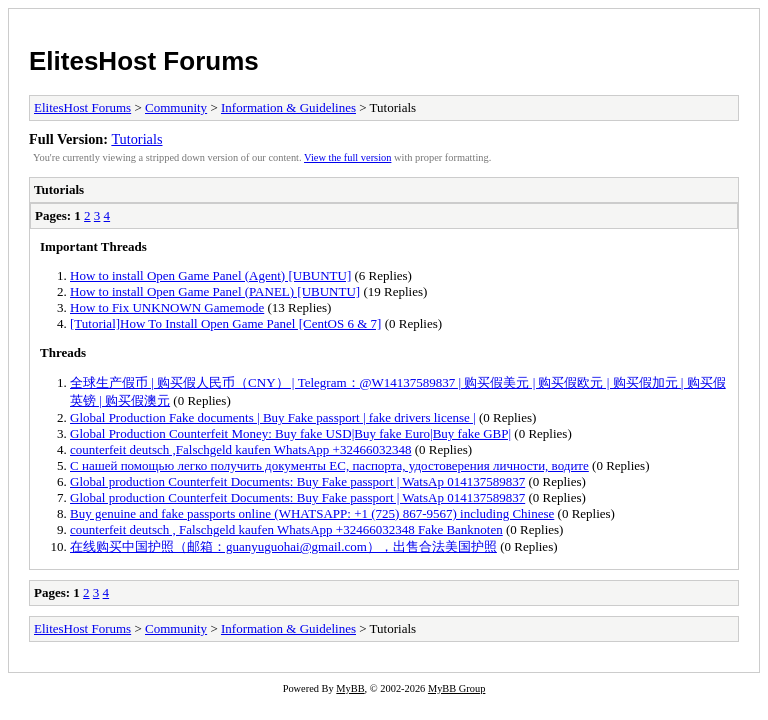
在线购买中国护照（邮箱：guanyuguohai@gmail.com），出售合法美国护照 (283, 546)
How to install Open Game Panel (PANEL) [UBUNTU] (215, 291)
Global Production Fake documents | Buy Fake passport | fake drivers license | (273, 417)
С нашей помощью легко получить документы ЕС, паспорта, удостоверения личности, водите (329, 465)
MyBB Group (456, 688)
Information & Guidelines (288, 107)
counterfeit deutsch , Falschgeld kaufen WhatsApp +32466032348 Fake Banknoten (286, 529)
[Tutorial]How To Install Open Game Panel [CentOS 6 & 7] (225, 323)
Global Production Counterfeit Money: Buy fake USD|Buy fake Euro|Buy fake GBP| (290, 433)
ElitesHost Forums (144, 61)
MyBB (350, 688)
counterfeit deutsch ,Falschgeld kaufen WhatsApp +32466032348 (240, 449)
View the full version (347, 157)
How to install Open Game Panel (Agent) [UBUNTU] (210, 275)
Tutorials (136, 139)
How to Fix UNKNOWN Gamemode (167, 307)
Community (176, 107)
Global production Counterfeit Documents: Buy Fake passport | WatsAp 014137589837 (297, 481)
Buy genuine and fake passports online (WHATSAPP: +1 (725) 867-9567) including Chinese (312, 513)
